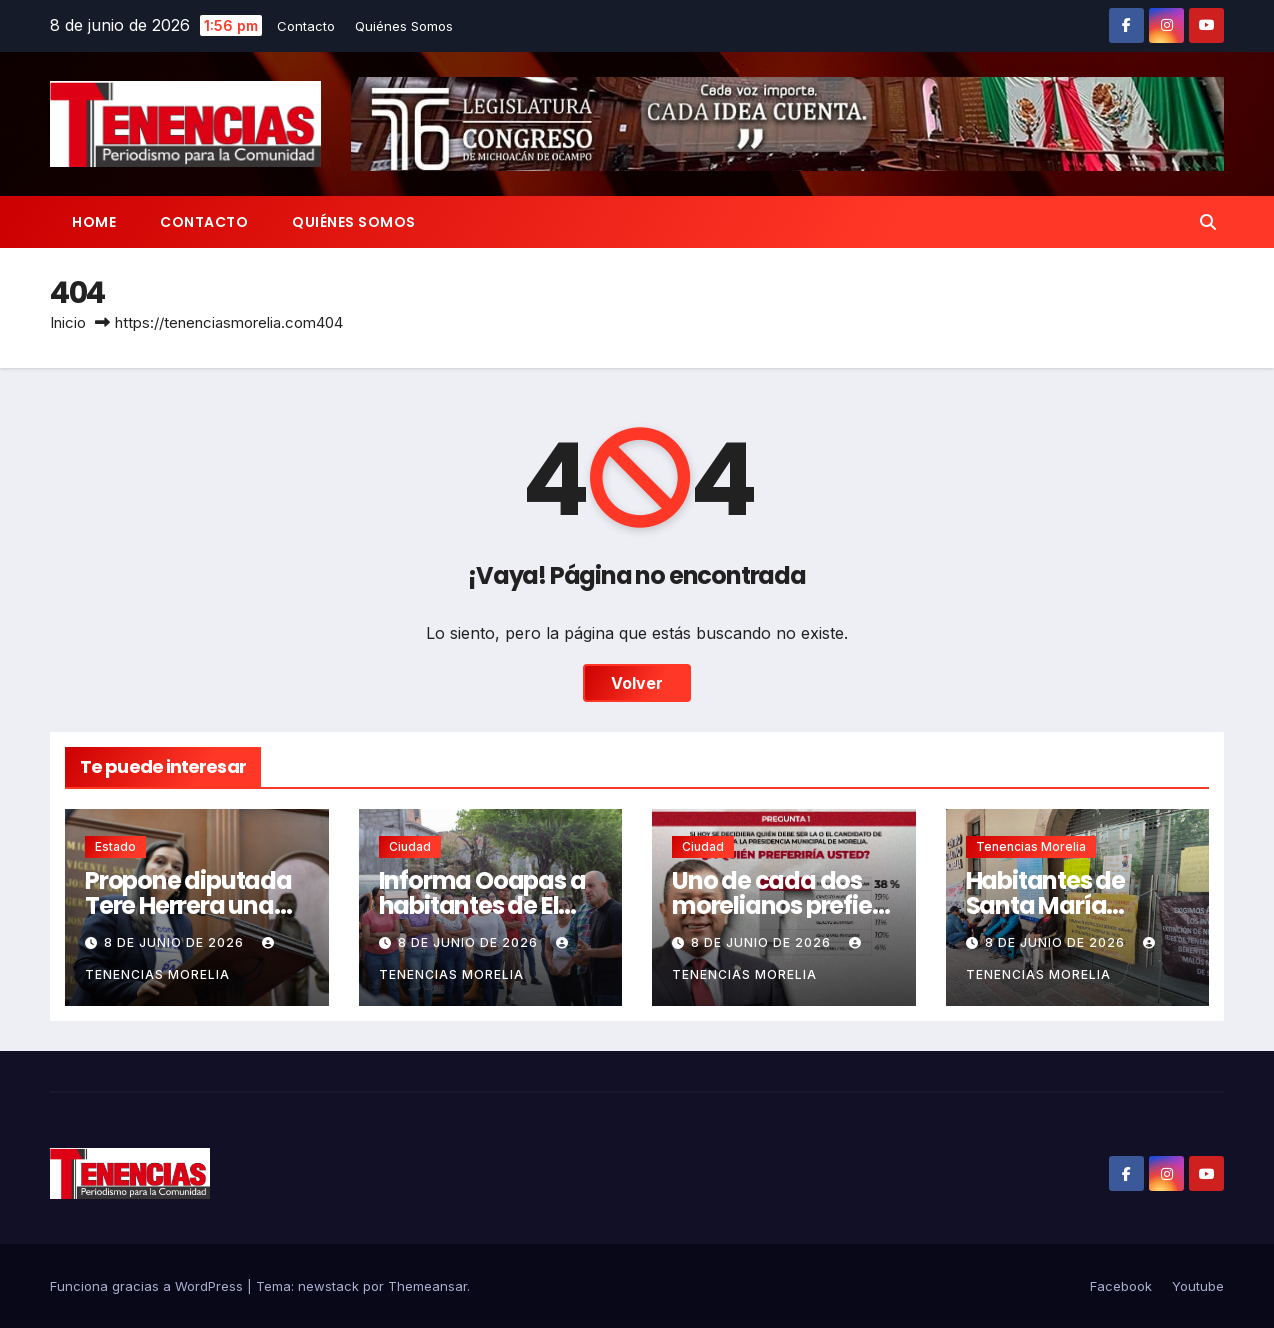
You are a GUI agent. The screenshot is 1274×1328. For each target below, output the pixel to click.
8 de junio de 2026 (176, 942)
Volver (637, 683)
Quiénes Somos (404, 26)
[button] (1208, 222)
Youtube (1198, 1286)
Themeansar (427, 1286)
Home (94, 222)
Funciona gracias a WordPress (148, 1286)
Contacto (306, 26)
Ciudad (410, 846)
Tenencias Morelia (1031, 846)
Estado (115, 846)
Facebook (1121, 1286)
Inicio (68, 322)
